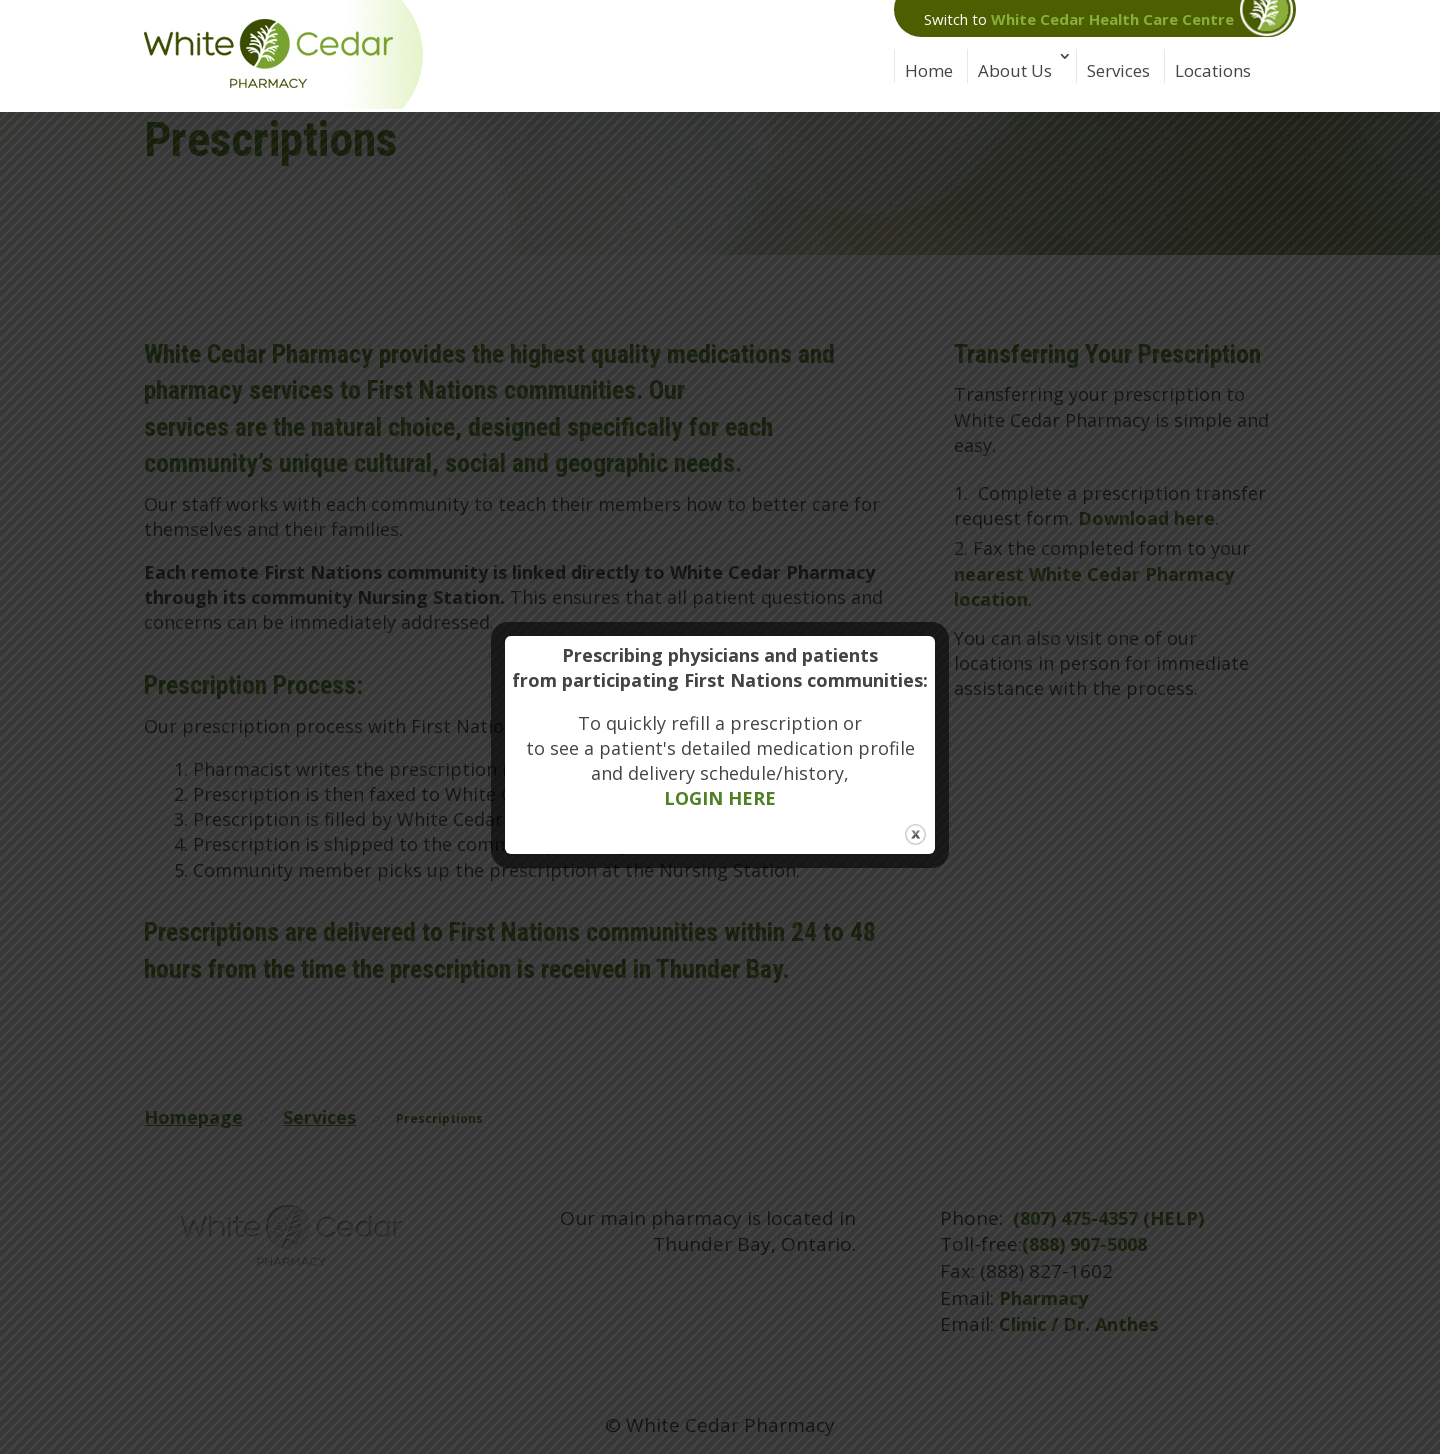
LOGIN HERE (720, 798)
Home (929, 70)
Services (1118, 70)
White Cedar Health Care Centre (1112, 19)
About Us (1015, 70)
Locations (1213, 70)
